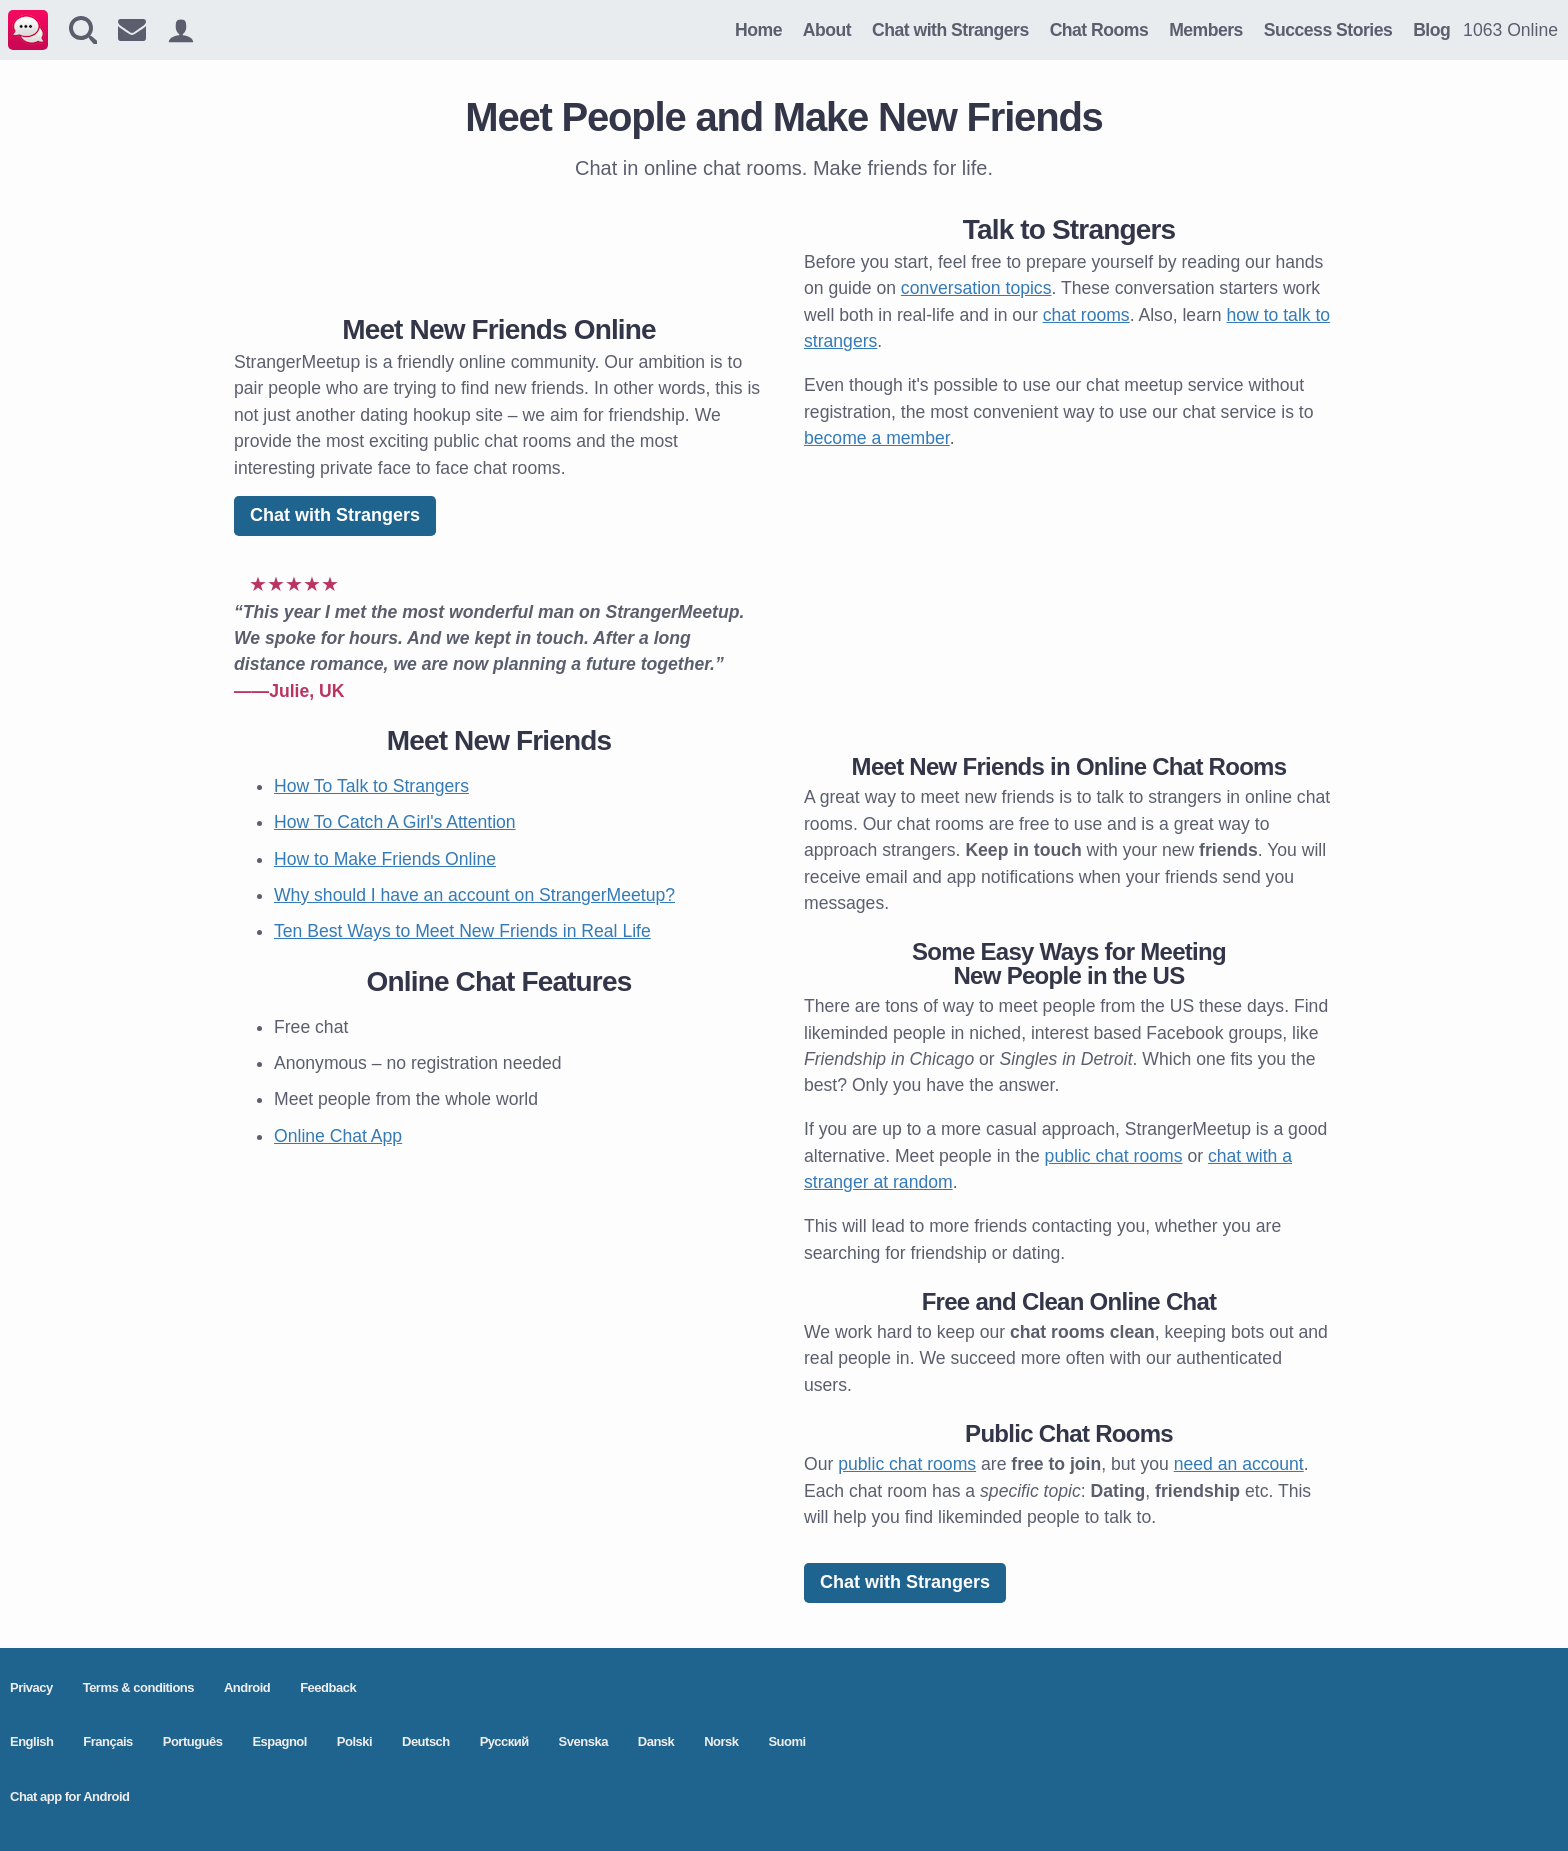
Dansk (656, 1741)
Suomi (786, 1741)
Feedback (328, 1687)
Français (107, 1741)
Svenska (583, 1741)
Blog (1431, 30)
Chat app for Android (70, 1796)
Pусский (504, 1741)
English (31, 1741)
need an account (1239, 1464)
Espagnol (279, 1741)
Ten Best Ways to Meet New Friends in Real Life (462, 931)
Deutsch (426, 1741)
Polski (354, 1741)
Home (758, 30)
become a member (877, 438)
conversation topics (976, 288)
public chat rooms (1114, 1156)
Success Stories (1328, 30)
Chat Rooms (1099, 30)
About (827, 30)
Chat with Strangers (950, 30)
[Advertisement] (499, 243)
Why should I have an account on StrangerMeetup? (474, 895)
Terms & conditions (138, 1687)
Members (1206, 30)
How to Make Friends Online (385, 859)
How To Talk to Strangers (371, 786)
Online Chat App (338, 1136)
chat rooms (1086, 315)
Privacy (31, 1687)
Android (247, 1687)
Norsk (721, 1741)
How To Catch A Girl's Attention (395, 822)
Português (193, 1741)
